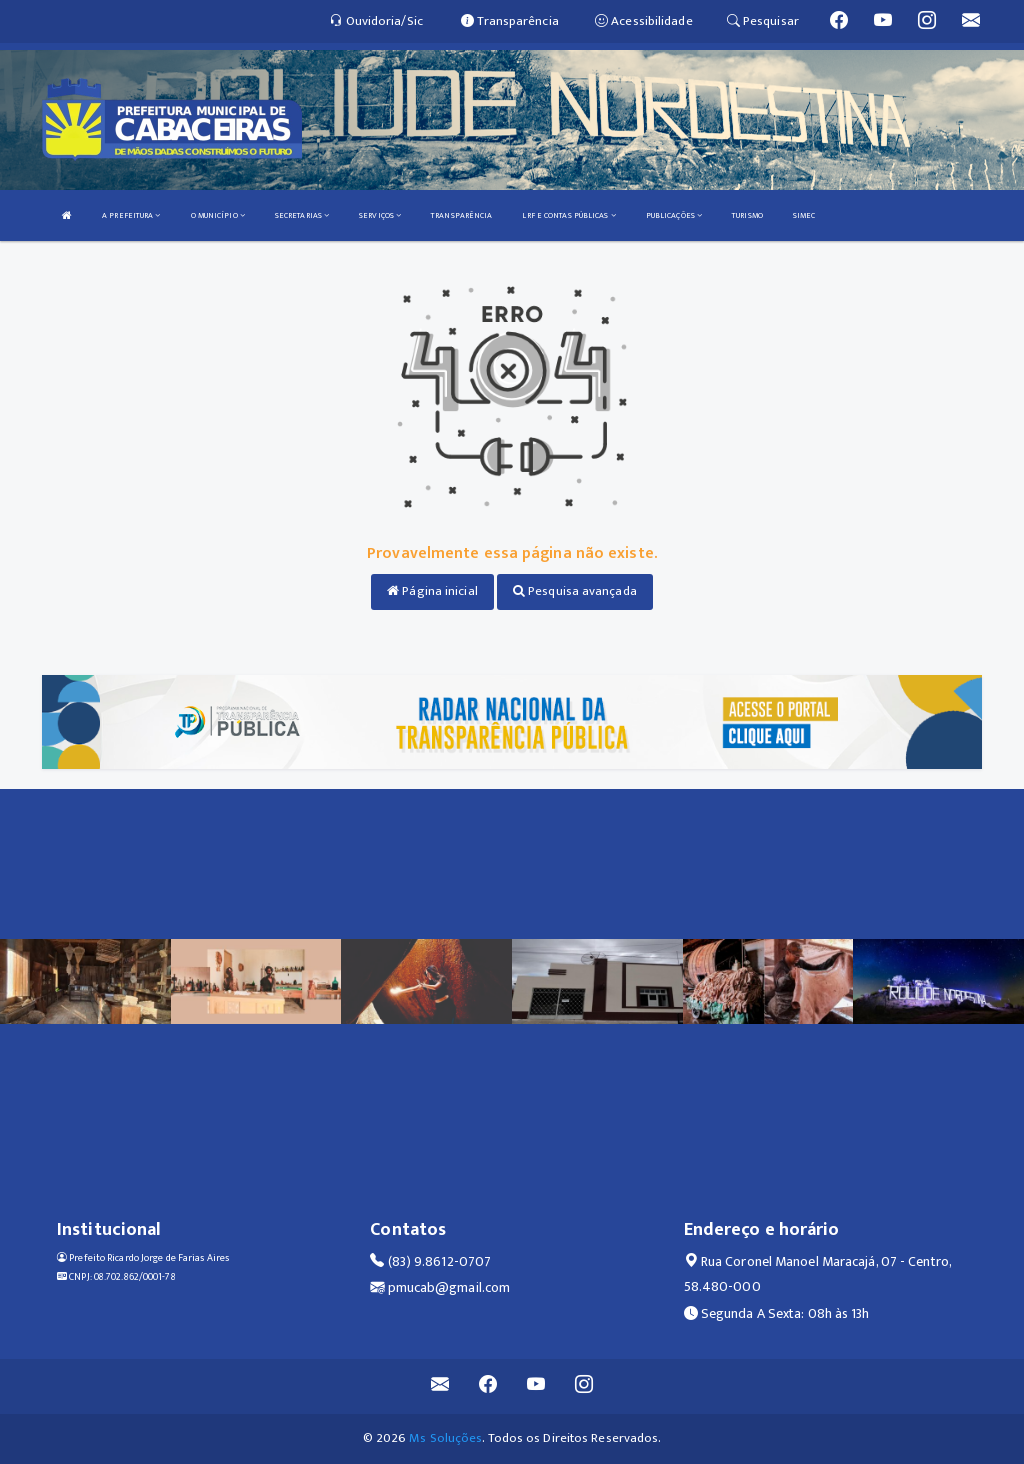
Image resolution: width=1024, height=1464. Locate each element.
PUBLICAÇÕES (674, 215)
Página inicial (432, 591)
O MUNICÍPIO (218, 215)
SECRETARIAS (302, 215)
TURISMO (747, 215)
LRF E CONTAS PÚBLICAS (568, 215)
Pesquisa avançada (575, 591)
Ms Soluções (445, 1438)
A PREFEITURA (131, 215)
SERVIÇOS (380, 215)
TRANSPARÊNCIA (461, 215)
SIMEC (804, 215)
